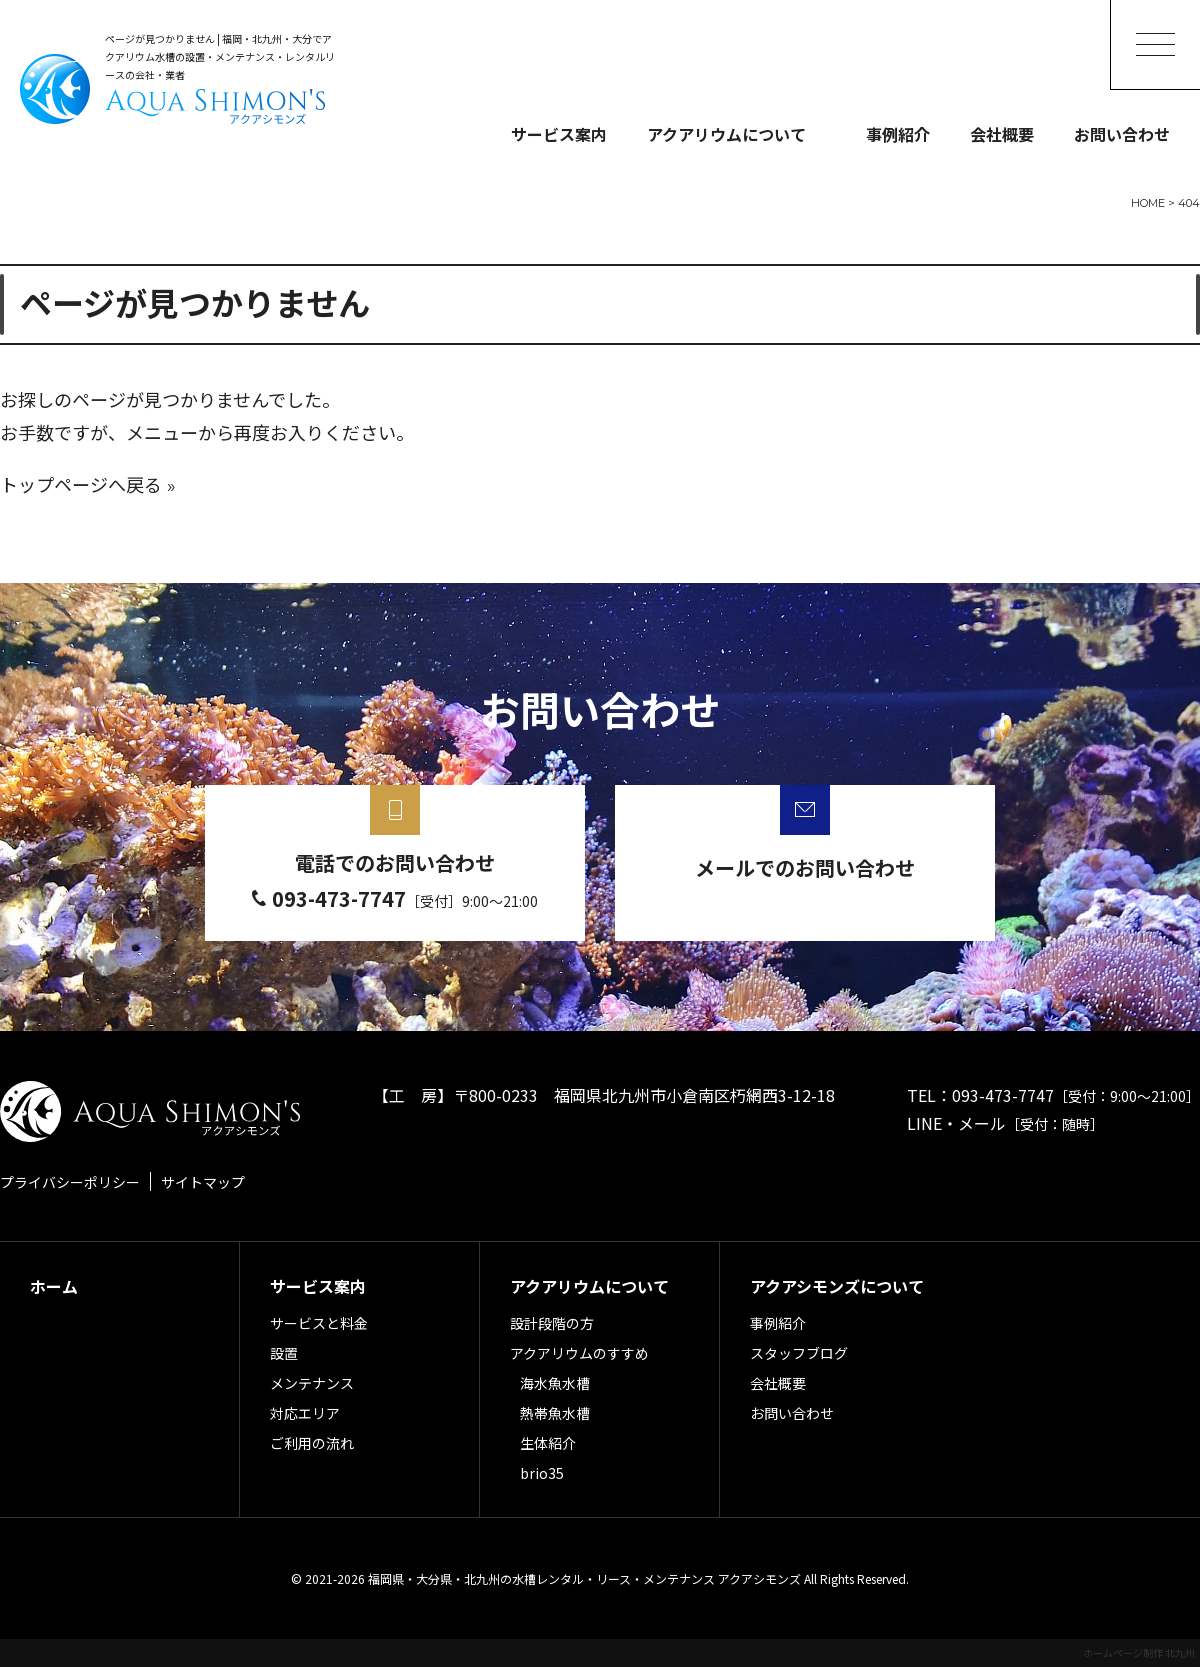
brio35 (542, 1473)
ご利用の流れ (312, 1443)
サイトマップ (203, 1182)
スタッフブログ (799, 1353)
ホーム (54, 1286)
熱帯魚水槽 (555, 1413)
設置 (284, 1353)
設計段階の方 (552, 1323)
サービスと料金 (319, 1323)
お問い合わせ (1122, 134)
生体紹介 (548, 1443)
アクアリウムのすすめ (579, 1353)
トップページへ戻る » (88, 486)
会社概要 (1002, 134)
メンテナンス (312, 1383)
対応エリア (305, 1413)
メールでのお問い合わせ (805, 867)
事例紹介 (898, 134)
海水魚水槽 (555, 1383)
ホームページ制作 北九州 (1139, 1652)
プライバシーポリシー (70, 1182)
